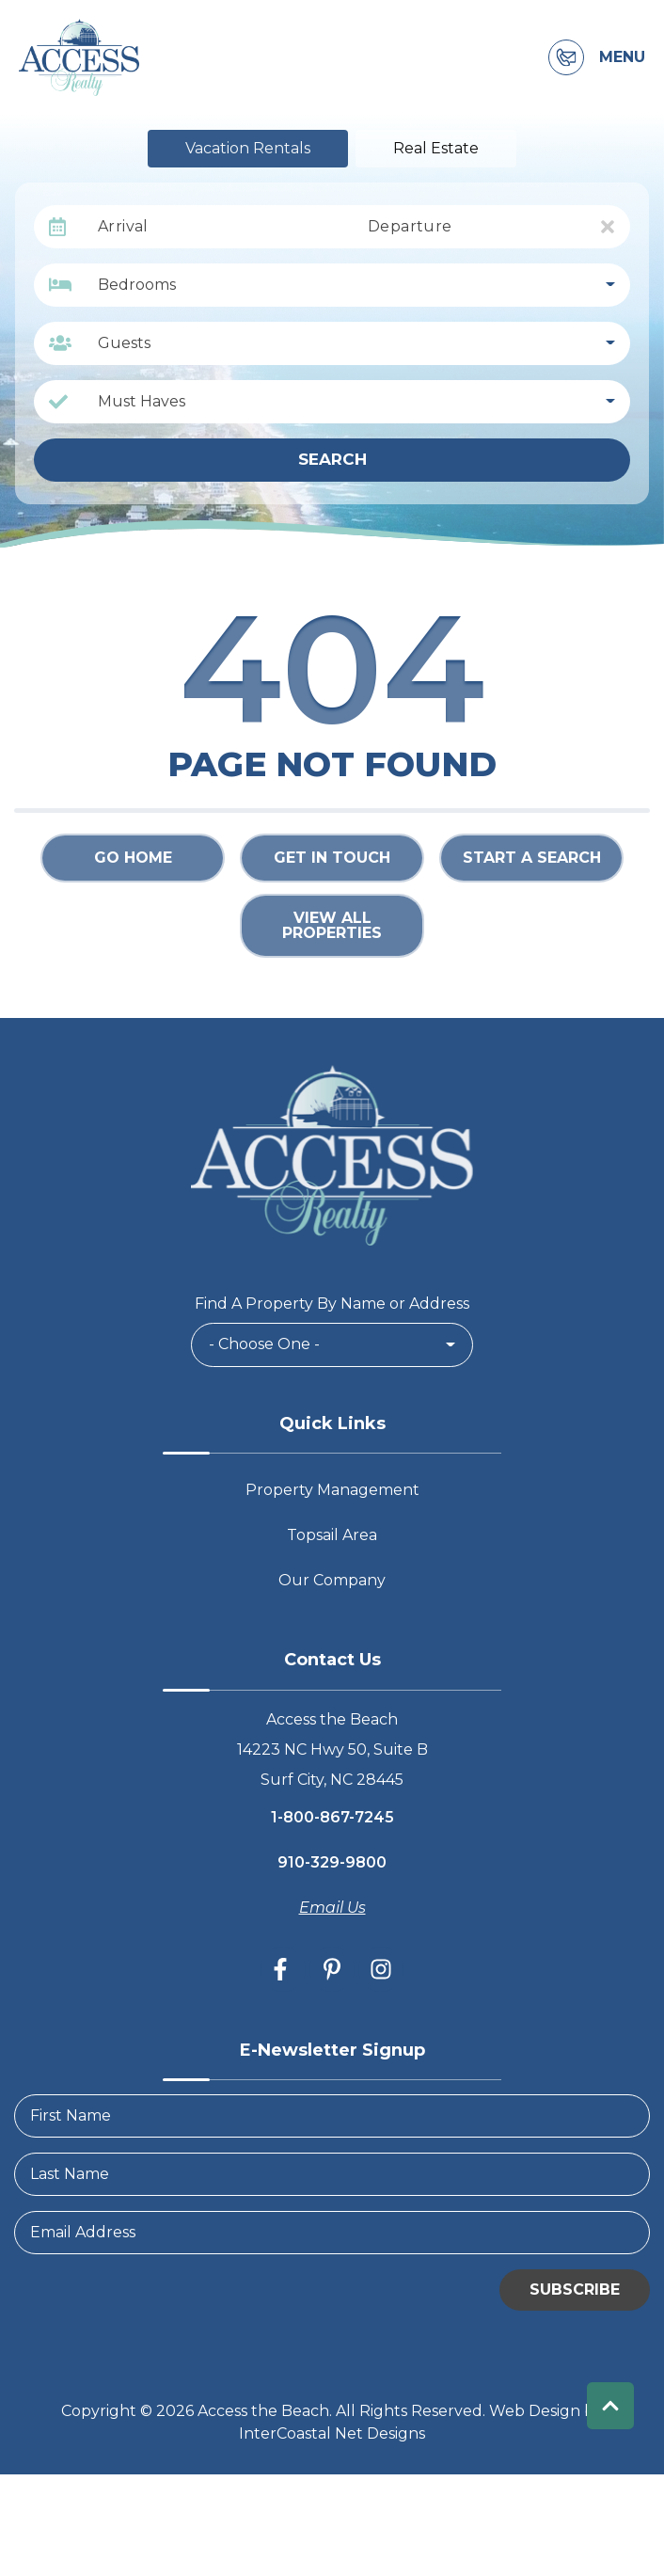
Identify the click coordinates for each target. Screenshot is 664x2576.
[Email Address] (332, 2232)
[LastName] (332, 2174)
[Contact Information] (566, 57)
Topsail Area (332, 1535)
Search (332, 459)
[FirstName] (332, 2116)
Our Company (332, 1580)
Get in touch (332, 858)
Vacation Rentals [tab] (247, 148)
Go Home (133, 858)
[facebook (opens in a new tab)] (283, 1969)
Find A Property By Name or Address (332, 1303)
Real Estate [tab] (436, 148)
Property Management (332, 1490)
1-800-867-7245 (332, 1817)
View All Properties (332, 925)
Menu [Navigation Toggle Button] (622, 57)
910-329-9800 (332, 1862)
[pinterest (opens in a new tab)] (332, 1969)
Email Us (332, 1907)
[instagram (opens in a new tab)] (380, 1969)
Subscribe (575, 2289)
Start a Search (532, 858)
